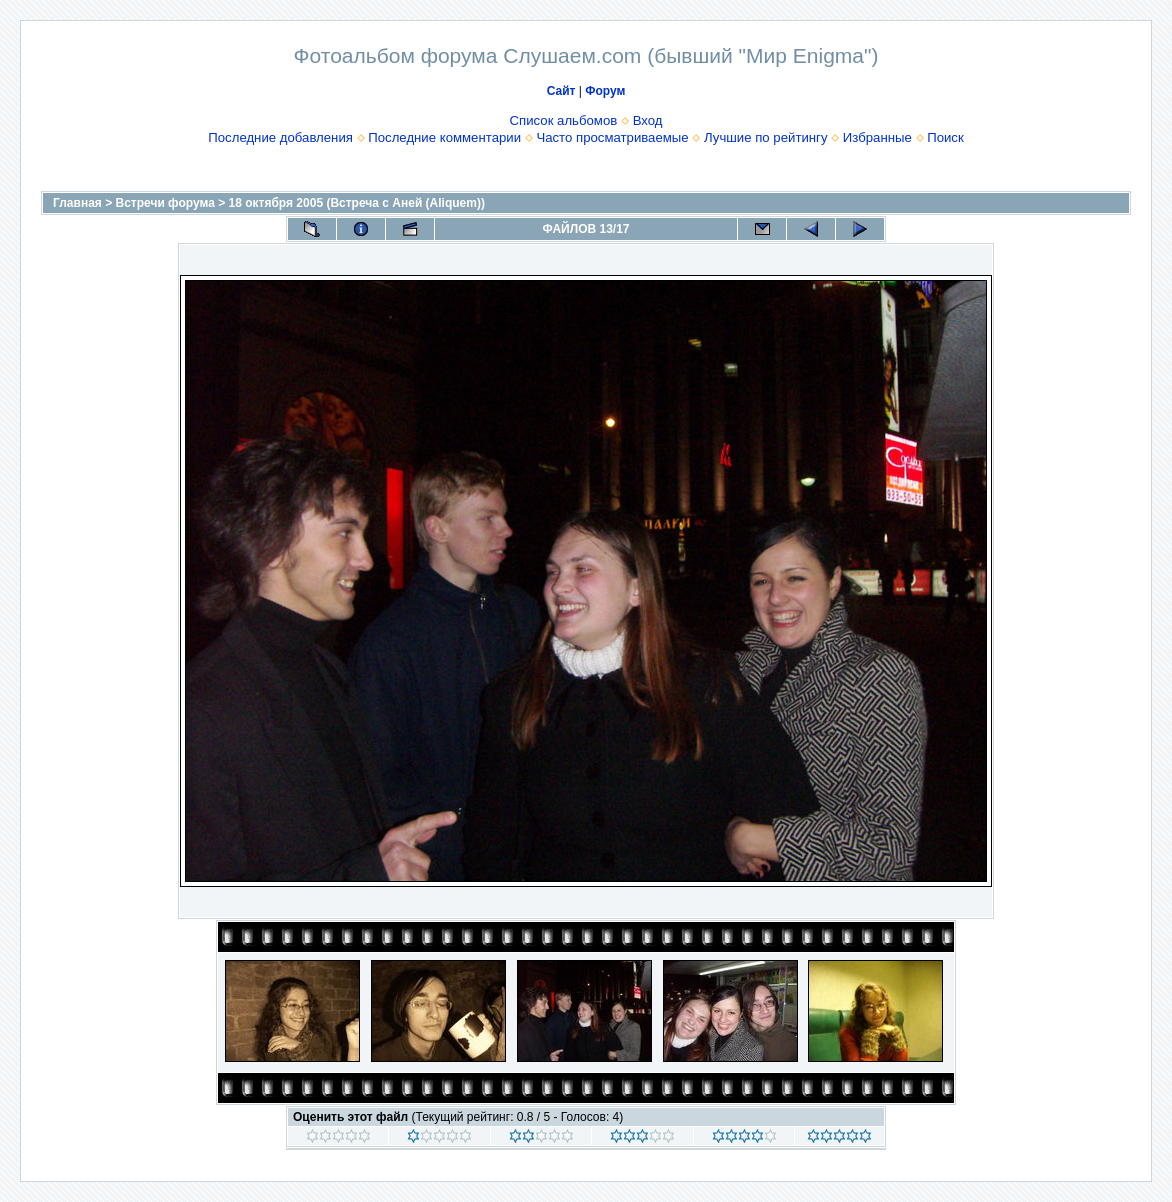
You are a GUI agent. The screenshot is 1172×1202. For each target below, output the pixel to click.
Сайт (561, 91)
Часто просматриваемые (612, 137)
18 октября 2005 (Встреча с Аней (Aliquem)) (357, 203)
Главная (77, 203)
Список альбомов (564, 120)
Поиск (945, 137)
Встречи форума (165, 203)
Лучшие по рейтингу (765, 137)
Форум (605, 91)
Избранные (877, 137)
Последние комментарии (444, 137)
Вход (648, 120)
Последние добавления (280, 137)
